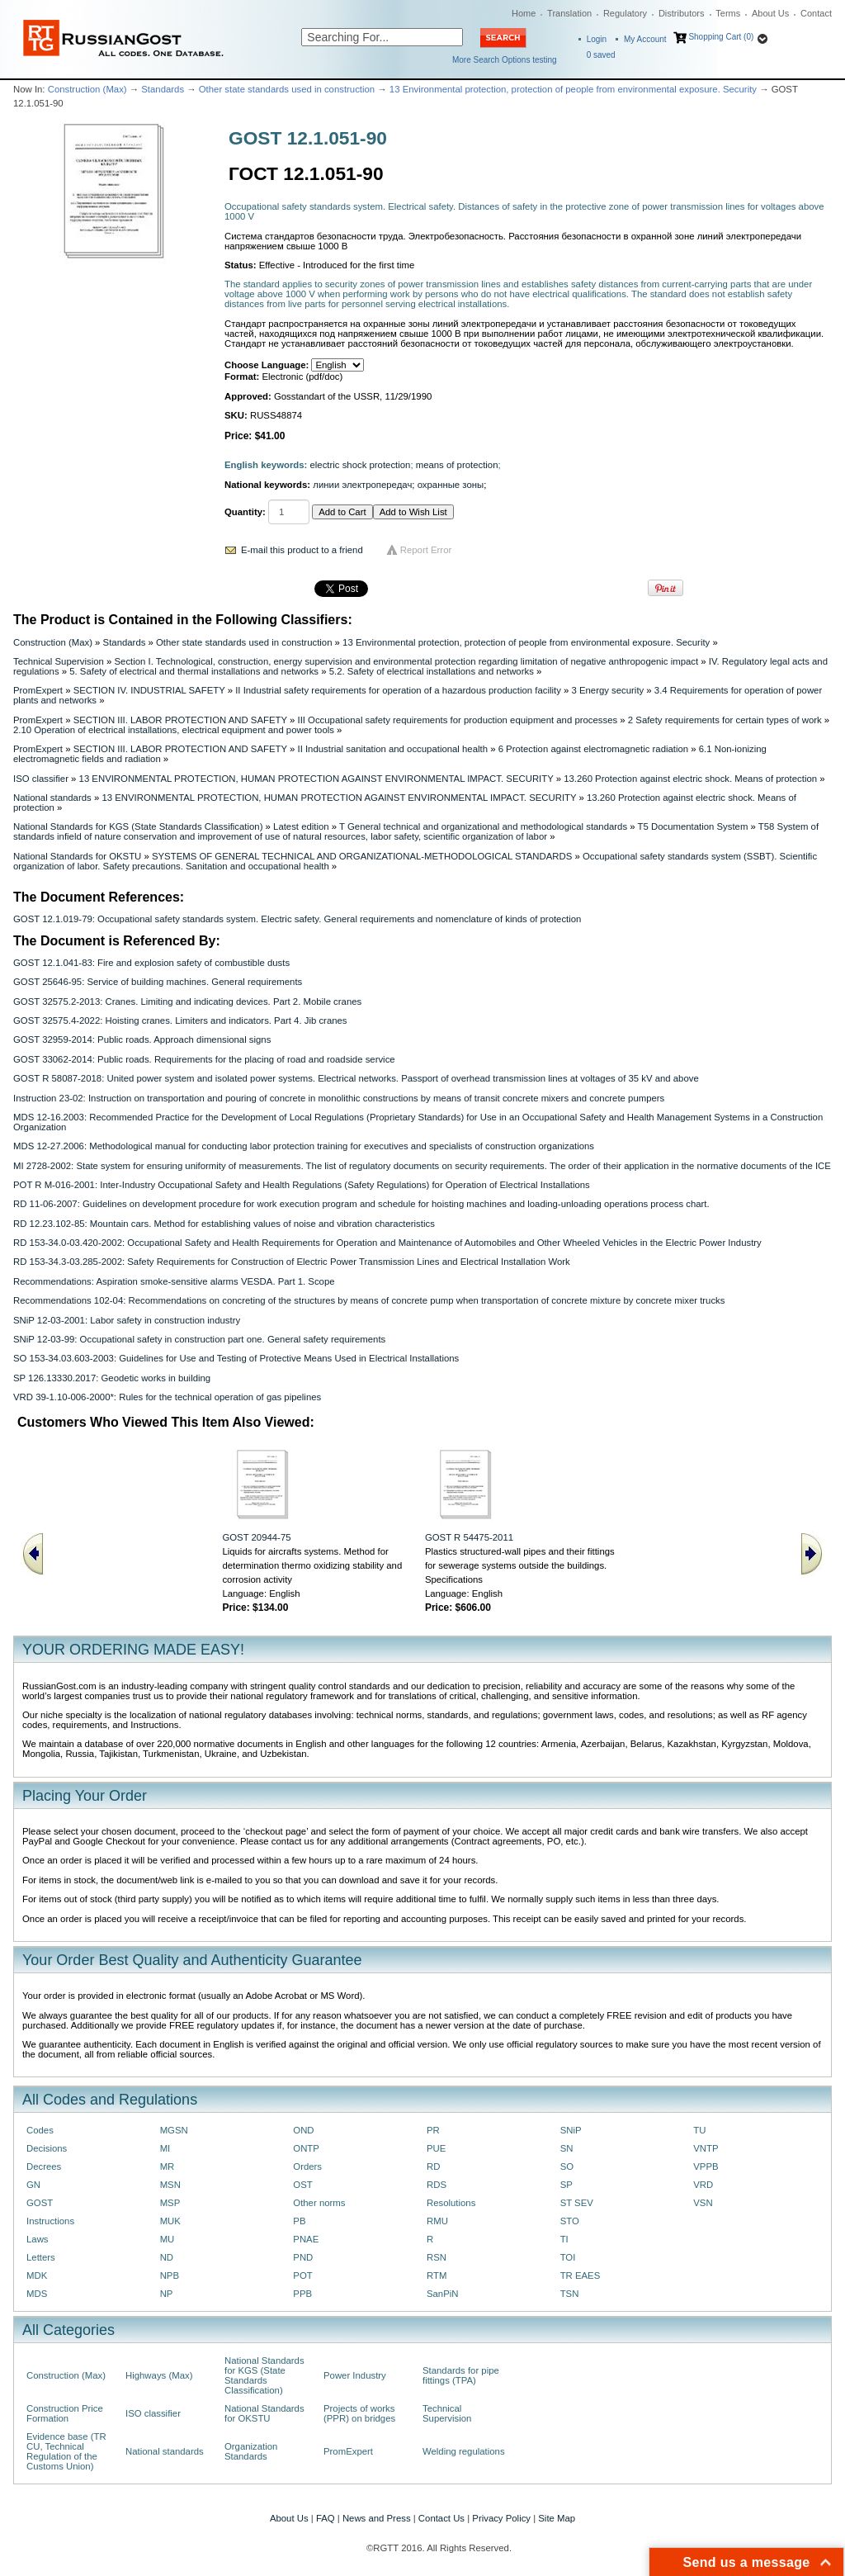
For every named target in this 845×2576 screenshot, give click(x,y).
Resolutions (451, 2203)
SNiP (571, 2130)
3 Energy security (607, 690)
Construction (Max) (87, 89)
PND (303, 2257)
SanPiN (443, 2294)
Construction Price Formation (64, 2413)
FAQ (325, 2518)
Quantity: (245, 512)
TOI (568, 2257)
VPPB (705, 2166)
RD (433, 2166)
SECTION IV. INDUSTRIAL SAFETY (149, 690)
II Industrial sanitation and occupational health (392, 749)
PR (433, 2130)
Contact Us (441, 2518)
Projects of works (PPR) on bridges (359, 2413)
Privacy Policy (501, 2518)
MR (167, 2166)
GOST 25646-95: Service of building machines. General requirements (157, 982)
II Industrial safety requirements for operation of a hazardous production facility (398, 690)
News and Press (376, 2518)
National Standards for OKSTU (77, 856)
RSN (436, 2257)
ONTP (306, 2148)
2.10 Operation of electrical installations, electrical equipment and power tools (173, 730)
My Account (645, 39)
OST (302, 2185)
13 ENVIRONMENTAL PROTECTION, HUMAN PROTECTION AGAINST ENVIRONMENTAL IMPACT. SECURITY (316, 779)
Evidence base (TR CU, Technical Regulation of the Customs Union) (66, 2451)
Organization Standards (250, 2451)
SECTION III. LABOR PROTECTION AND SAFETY (180, 720)
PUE (436, 2148)
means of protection (457, 465)
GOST (39, 2203)
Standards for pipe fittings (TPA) (460, 2375)
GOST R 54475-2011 (469, 1537)
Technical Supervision (58, 661)
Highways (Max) (158, 2375)
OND (303, 2130)
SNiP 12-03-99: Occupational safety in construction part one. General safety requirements (199, 1339)
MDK (36, 2275)
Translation (569, 13)
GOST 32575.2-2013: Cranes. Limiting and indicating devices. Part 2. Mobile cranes (187, 1001)
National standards (52, 798)
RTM (436, 2275)
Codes (40, 2130)
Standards (162, 89)
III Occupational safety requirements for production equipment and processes (457, 720)
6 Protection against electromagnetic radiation (593, 749)
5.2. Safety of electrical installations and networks (431, 671)
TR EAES (580, 2275)
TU (699, 2130)
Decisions (46, 2148)
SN (567, 2148)
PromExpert (38, 690)
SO (567, 2166)
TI (564, 2239)
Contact (816, 13)
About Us (770, 13)
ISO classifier (40, 779)
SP (566, 2185)
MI (165, 2148)
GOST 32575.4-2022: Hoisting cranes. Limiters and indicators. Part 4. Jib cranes (180, 1020)
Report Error (426, 550)
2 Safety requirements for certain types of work (725, 720)
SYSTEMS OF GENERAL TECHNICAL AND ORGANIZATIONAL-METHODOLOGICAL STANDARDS (362, 856)
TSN (569, 2294)
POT (302, 2275)
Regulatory (625, 13)
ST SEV (576, 2203)
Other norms (319, 2203)
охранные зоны (451, 485)
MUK (170, 2221)
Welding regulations (463, 2451)
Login (597, 39)
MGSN (174, 2130)
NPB (169, 2275)
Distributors (682, 13)
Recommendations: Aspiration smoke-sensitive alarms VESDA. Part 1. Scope (174, 1281)
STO (569, 2221)
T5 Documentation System (693, 826)
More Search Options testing (504, 59)
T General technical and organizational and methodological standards (483, 826)
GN (33, 2185)
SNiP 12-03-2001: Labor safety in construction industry (126, 1320)
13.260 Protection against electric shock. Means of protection (690, 779)
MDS (36, 2294)
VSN (702, 2203)
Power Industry (354, 2375)
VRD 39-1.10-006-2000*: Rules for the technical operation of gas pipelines (167, 1397)
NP (166, 2294)
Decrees (43, 2166)
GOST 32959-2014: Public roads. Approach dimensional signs (142, 1039)
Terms (727, 13)
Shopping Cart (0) (720, 36)
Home (524, 13)
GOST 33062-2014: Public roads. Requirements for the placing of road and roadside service (204, 1059)
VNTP (705, 2148)
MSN (170, 2185)
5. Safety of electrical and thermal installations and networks (194, 671)
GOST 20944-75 (256, 1537)
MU (167, 2239)
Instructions (50, 2221)
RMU (437, 2221)
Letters (40, 2257)
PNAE (306, 2239)
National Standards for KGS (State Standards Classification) (137, 826)
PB (299, 2221)
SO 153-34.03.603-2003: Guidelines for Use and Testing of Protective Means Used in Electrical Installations (236, 1358)
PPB (302, 2294)
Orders (307, 2166)
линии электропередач (362, 485)
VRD (703, 2185)
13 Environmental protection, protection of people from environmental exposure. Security (573, 89)
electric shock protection (360, 465)
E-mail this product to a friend (302, 550)
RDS (436, 2185)
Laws (37, 2239)
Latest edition (301, 826)
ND (166, 2257)
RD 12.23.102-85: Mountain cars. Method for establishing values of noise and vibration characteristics (224, 1224)
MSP (170, 2203)
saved (601, 54)
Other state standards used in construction (287, 89)
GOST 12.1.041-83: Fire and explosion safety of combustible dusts (151, 963)
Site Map (556, 2518)
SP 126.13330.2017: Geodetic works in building (111, 1378)
